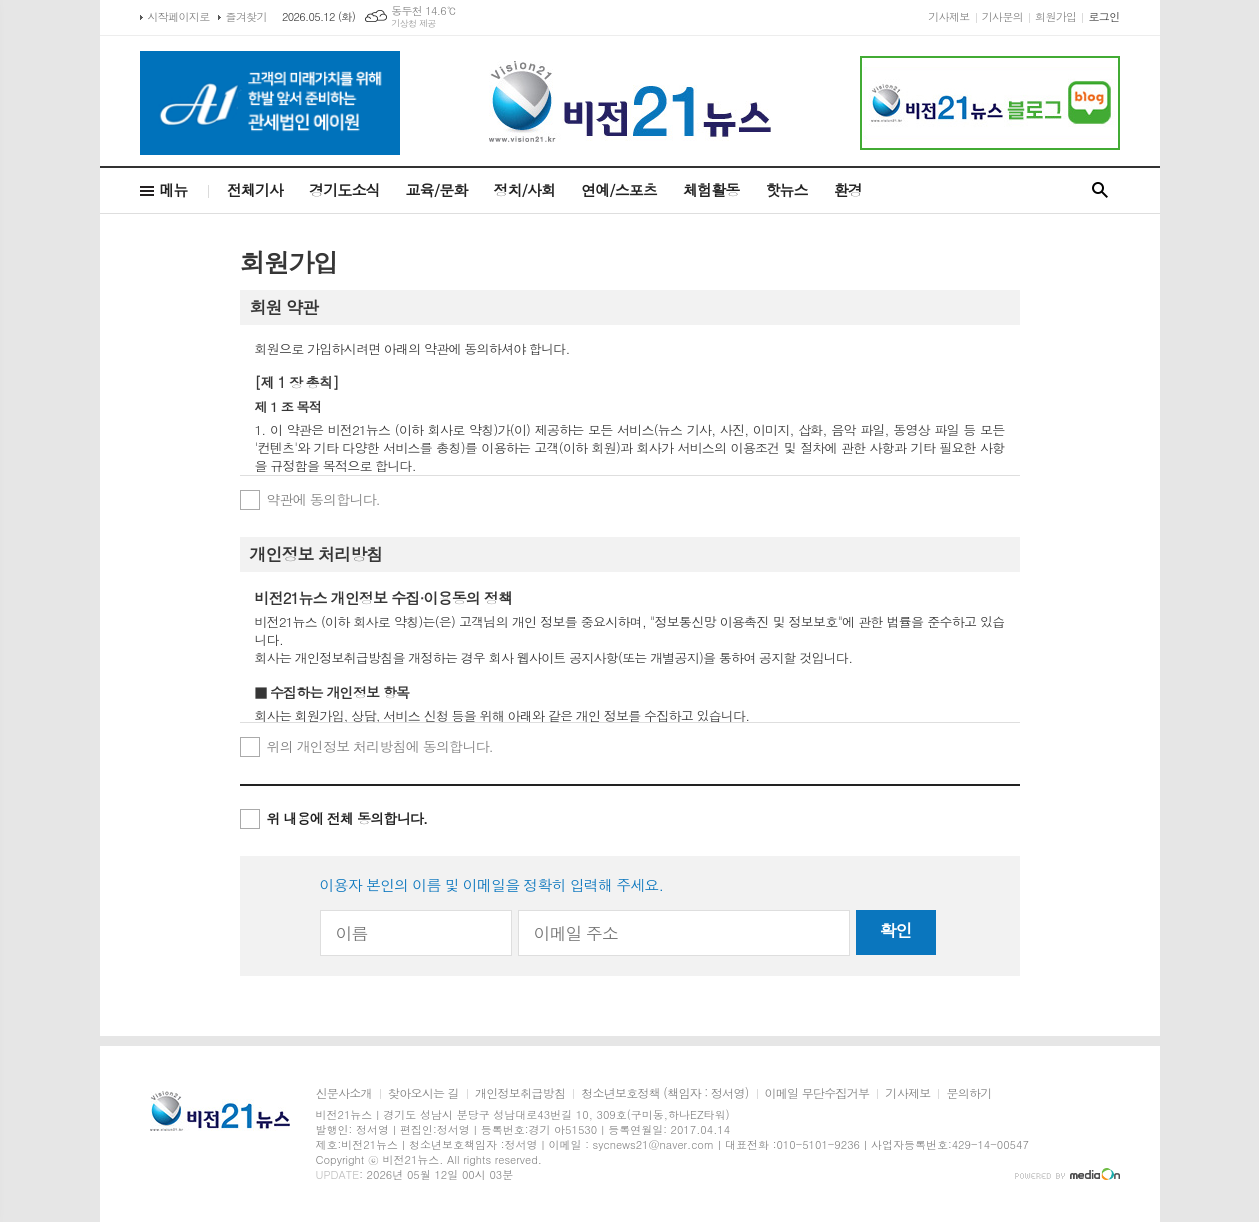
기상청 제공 (413, 23)
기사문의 (1002, 16)
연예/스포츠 (619, 189)
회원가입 (1055, 16)
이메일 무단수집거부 (817, 1093)
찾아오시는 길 (423, 1093)
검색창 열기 (1100, 190)
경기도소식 (344, 189)
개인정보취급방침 (520, 1093)
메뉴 (174, 189)
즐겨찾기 (246, 16)
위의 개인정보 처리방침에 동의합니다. (380, 746)
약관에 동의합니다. (324, 499)
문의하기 (968, 1093)
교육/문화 (437, 189)
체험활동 (711, 189)
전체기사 (255, 189)
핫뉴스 (786, 189)
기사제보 (948, 16)
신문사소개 (344, 1093)
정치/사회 (524, 189)
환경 (848, 189)
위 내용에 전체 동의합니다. (347, 818)
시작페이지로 (179, 16)
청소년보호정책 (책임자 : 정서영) (664, 1093)
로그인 (1103, 16)
